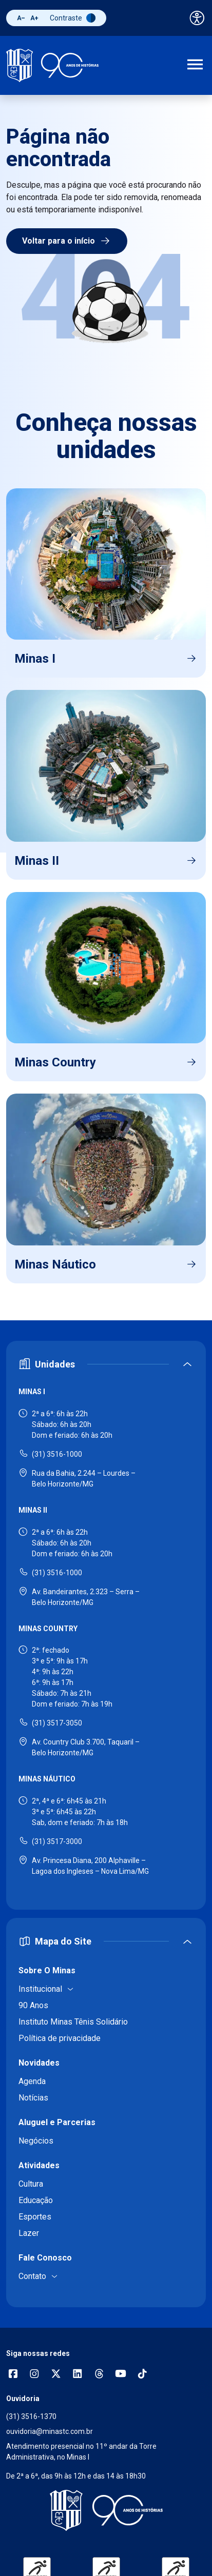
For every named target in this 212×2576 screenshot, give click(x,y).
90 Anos (33, 2005)
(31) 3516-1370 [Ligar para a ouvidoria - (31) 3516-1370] (31, 2416)
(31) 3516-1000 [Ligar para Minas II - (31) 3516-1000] (57, 1573)
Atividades (39, 2165)
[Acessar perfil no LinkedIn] (77, 2374)
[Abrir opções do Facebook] (13, 2374)
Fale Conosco (45, 2258)
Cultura (30, 2184)
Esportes (34, 2217)
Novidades (39, 2063)
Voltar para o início (66, 241)
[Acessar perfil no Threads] (99, 2374)
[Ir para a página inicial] (52, 65)
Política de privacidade (59, 2038)
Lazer (28, 2233)
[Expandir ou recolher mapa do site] (106, 1941)
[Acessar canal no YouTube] (120, 2374)
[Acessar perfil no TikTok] (142, 2374)
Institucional (40, 1989)
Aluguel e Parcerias (56, 2122)
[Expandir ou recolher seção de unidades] (106, 1364)
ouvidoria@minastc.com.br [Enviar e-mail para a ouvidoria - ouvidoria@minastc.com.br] (49, 2431)
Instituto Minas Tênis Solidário (73, 2022)
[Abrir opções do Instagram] (34, 2374)
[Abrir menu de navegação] (195, 66)
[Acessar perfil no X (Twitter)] (56, 2374)
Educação (35, 2200)
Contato (32, 2276)
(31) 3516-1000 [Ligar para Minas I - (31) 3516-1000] (57, 1454)
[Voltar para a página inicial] (106, 2510)
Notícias (33, 2098)
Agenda (32, 2081)
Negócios (35, 2141)
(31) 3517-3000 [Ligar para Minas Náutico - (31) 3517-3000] (57, 1841)
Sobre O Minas (46, 1970)
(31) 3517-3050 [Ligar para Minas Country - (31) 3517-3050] (57, 1723)
